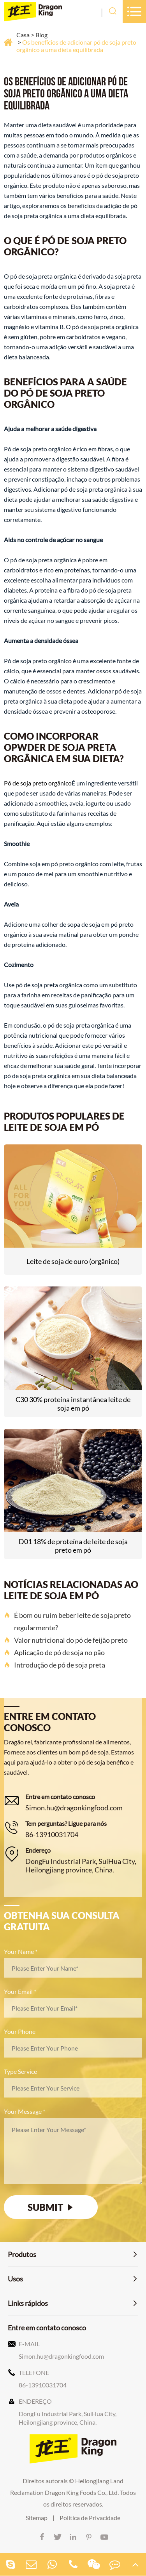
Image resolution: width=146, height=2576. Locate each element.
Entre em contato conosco (47, 2327)
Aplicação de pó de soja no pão (54, 1652)
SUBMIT (51, 2207)
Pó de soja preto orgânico (38, 783)
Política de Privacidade (90, 2517)
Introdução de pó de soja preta (54, 1665)
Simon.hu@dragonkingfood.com (74, 1807)
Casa (23, 34)
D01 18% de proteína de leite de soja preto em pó (73, 1545)
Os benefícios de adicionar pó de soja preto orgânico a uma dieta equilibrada (76, 45)
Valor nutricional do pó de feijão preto (66, 1640)
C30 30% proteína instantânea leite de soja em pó (73, 1403)
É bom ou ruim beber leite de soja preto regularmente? (67, 1621)
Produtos (22, 2254)
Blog (41, 34)
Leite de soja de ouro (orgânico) (73, 1261)
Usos (15, 2278)
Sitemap (36, 2517)
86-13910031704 (51, 1834)
